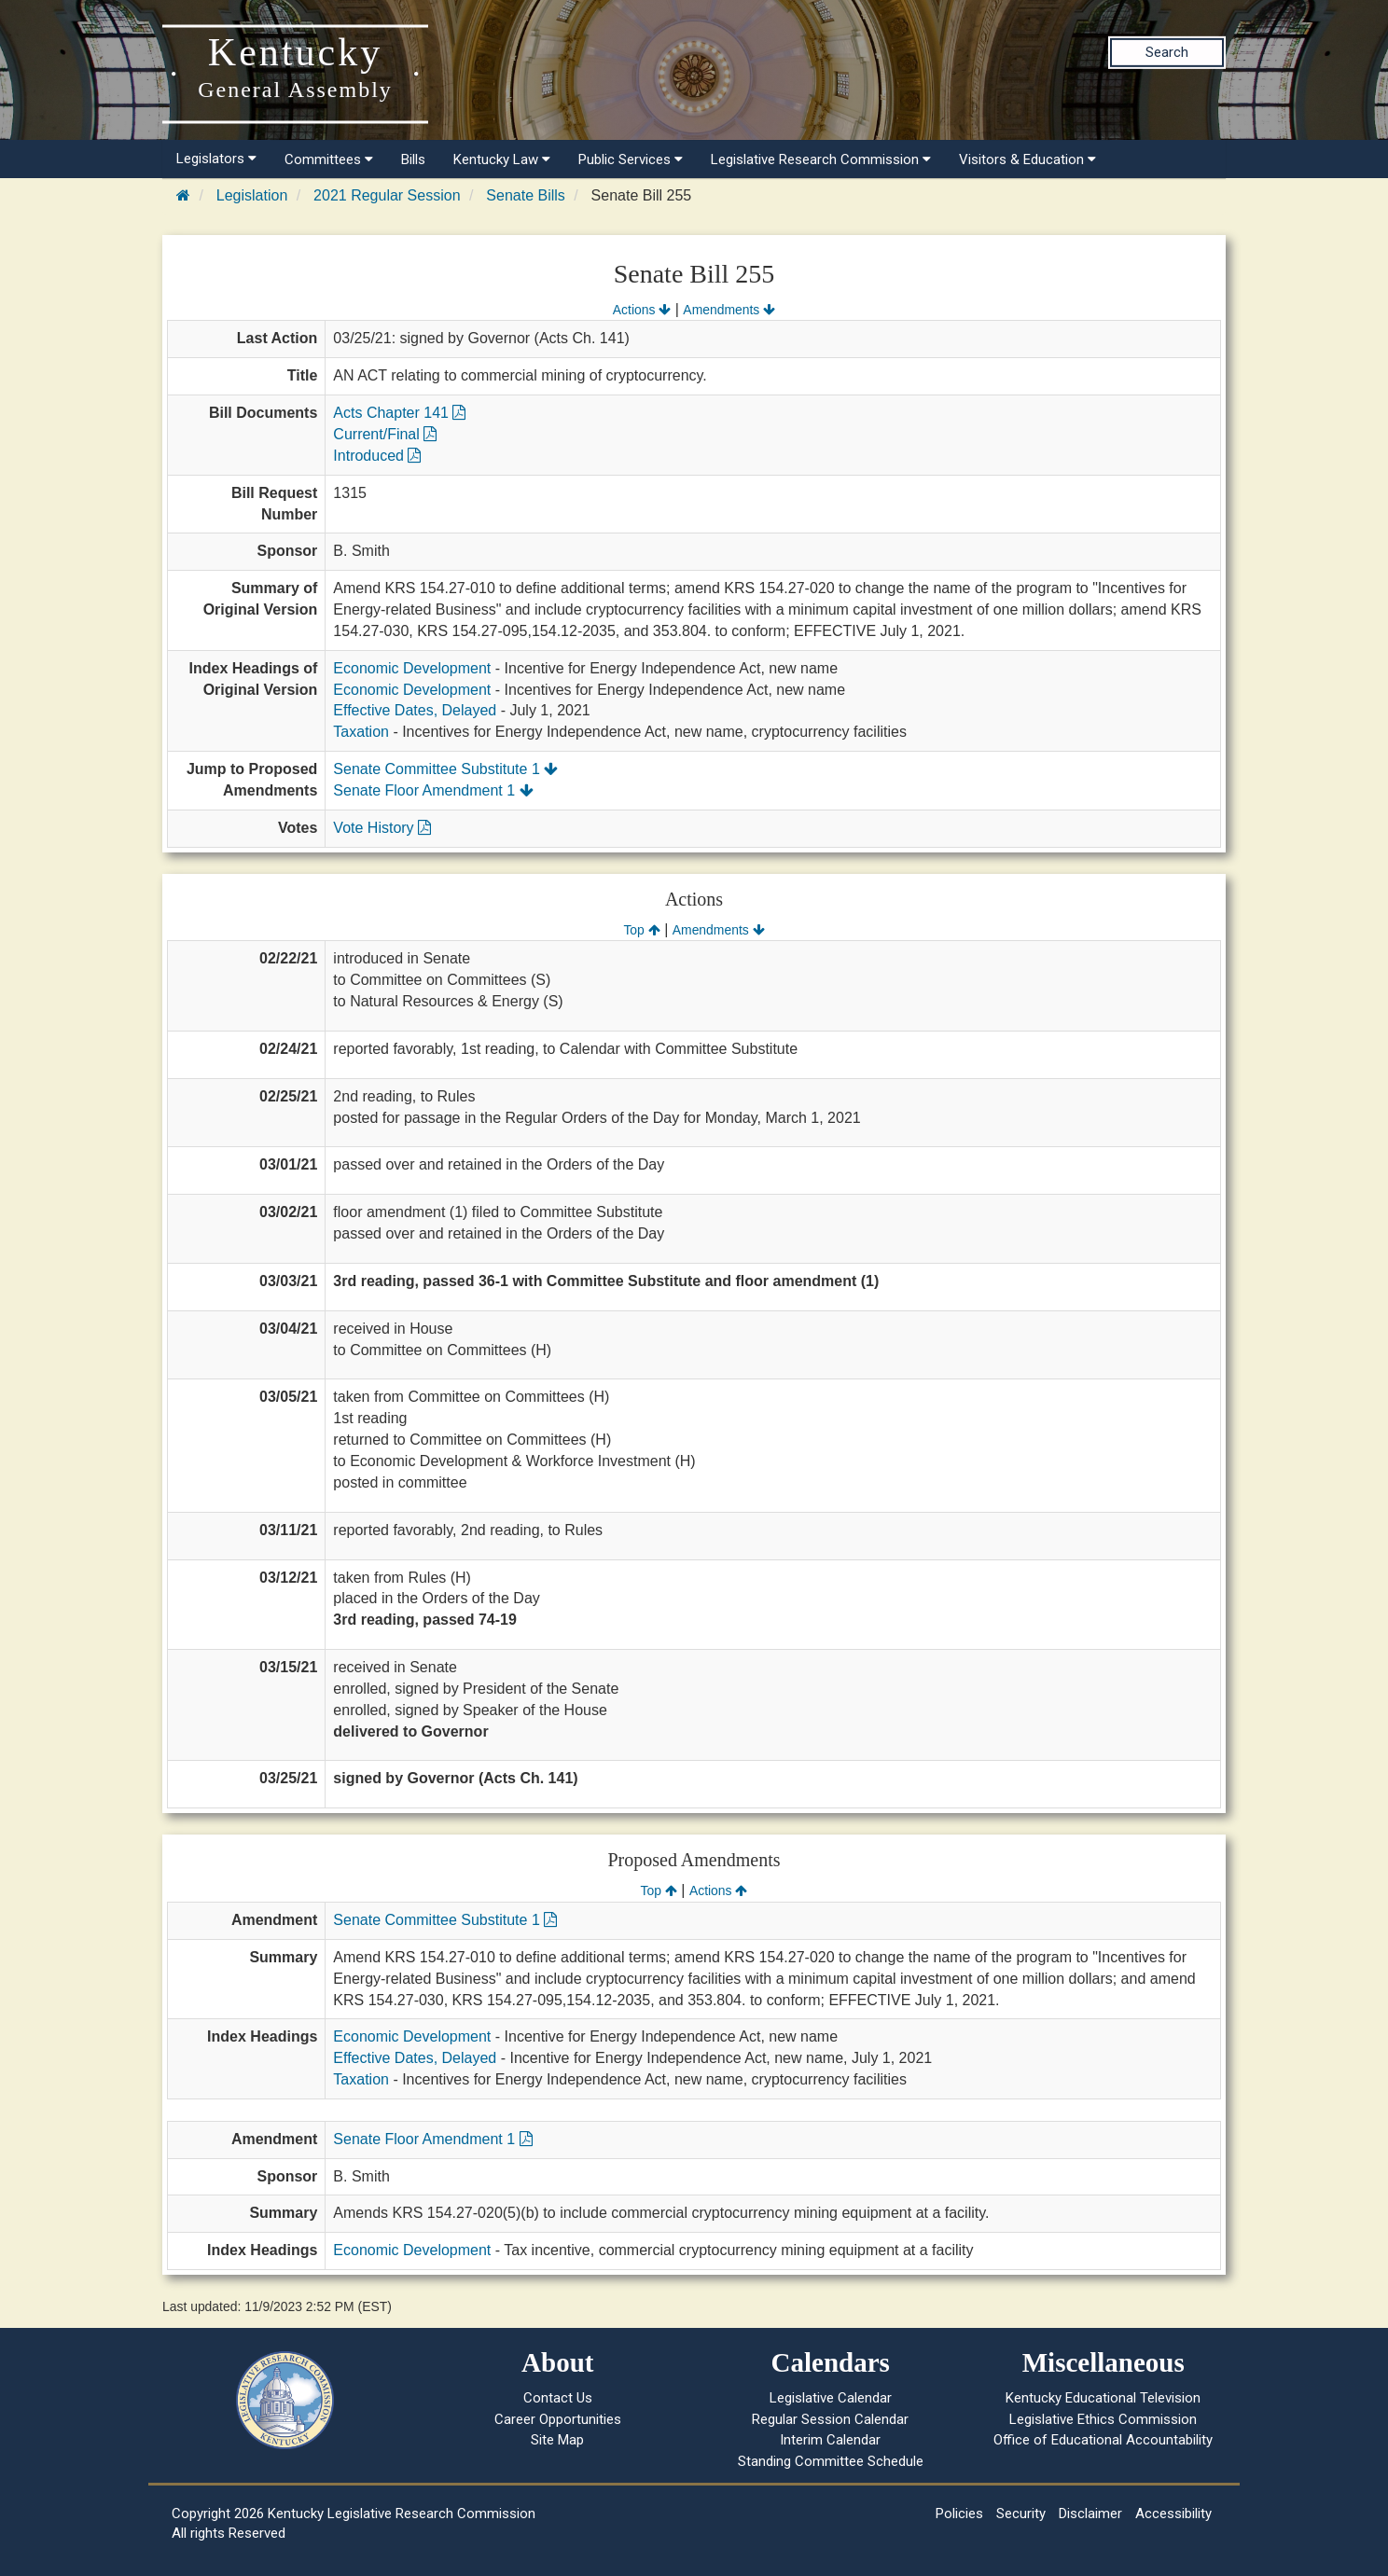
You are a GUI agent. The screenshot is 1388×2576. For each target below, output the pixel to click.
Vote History (382, 828)
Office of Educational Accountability (1103, 2439)
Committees (329, 159)
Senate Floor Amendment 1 (433, 790)
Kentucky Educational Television (1103, 2397)
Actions (642, 309)
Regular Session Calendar (830, 2419)
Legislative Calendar (831, 2397)
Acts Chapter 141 (399, 413)
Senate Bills (525, 195)
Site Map (557, 2439)
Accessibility (1173, 2513)
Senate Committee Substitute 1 (445, 769)
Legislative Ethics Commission (1103, 2419)
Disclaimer (1090, 2513)
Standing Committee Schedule (830, 2461)
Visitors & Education (1027, 159)
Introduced (377, 456)
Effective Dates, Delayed (414, 710)
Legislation (252, 195)
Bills (413, 159)
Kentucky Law (501, 159)
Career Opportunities (557, 2419)
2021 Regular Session (386, 195)
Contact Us (557, 2397)
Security (1021, 2513)
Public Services (630, 159)
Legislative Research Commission (821, 159)
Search (1166, 52)
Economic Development (412, 668)
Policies (959, 2513)
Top (641, 929)
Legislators (216, 158)
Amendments (729, 309)
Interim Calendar (830, 2439)
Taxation (361, 732)
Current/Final (385, 434)
